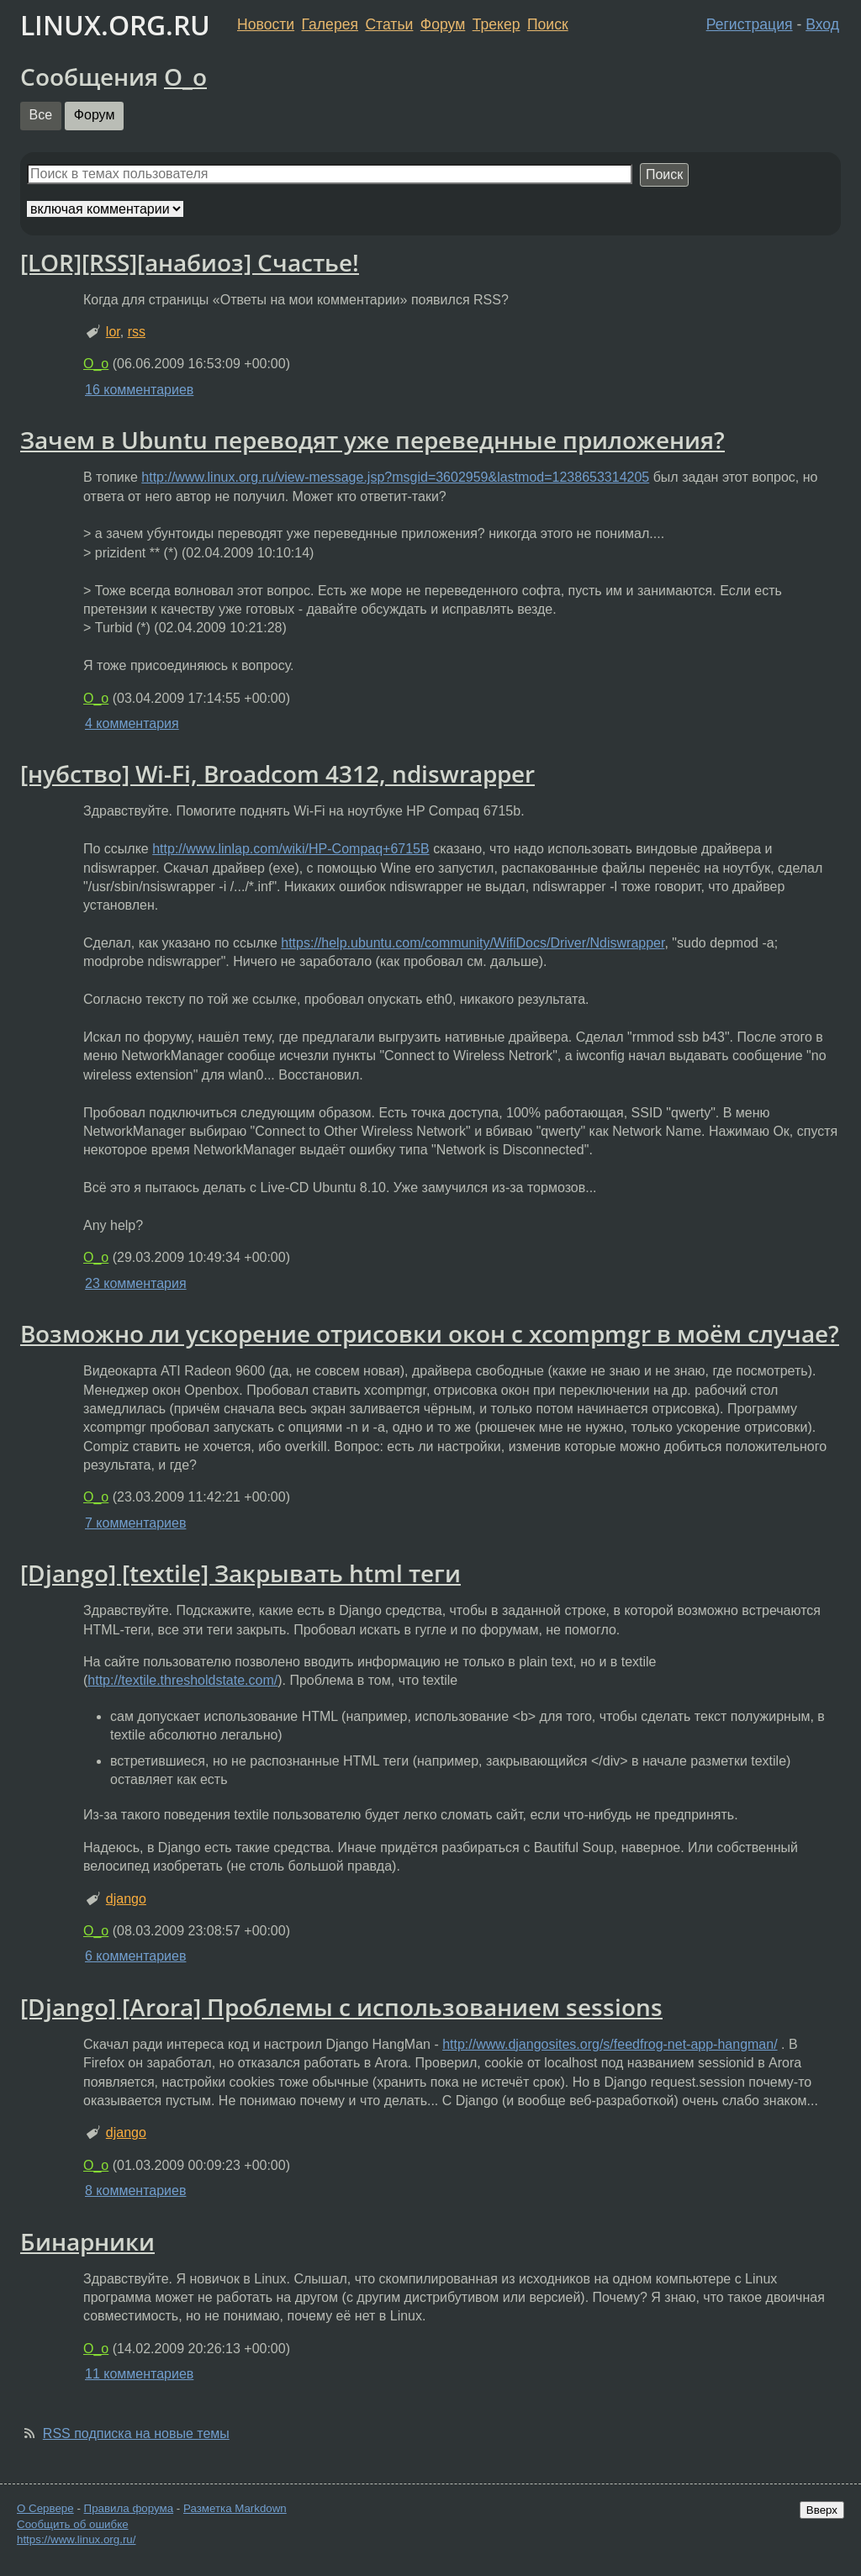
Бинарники (87, 2241)
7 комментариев (135, 1523)
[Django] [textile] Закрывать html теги (240, 1573)
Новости (265, 24)
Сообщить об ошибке (73, 2524)
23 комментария (136, 1283)
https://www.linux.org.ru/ (76, 2539)
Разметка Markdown (235, 2508)
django (126, 1899)
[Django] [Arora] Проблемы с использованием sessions (341, 2007)
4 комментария (132, 723)
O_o (185, 76)
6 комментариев (135, 1956)
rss (136, 332)
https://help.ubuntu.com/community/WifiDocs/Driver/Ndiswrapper (472, 943)
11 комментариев (139, 2374)
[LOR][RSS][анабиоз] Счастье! (189, 262)
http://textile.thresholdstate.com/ (182, 1680)
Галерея (330, 24)
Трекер (496, 24)
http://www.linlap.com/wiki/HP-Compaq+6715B (290, 849)
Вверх (821, 2510)
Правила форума (129, 2508)
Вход (822, 24)
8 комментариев (135, 2190)
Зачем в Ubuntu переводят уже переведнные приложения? (372, 440)
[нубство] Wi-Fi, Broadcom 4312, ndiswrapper (277, 773)
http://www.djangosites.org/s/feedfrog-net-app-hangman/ (609, 2044)
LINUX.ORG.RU (115, 25)
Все (41, 115)
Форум (442, 24)
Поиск (547, 24)
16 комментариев (139, 390)
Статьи (389, 24)
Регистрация (749, 24)
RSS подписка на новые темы (136, 2433)
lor (113, 332)
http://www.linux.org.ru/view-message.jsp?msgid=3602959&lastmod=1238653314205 (395, 477)
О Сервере (45, 2508)
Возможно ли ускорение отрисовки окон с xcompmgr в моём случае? (429, 1333)
